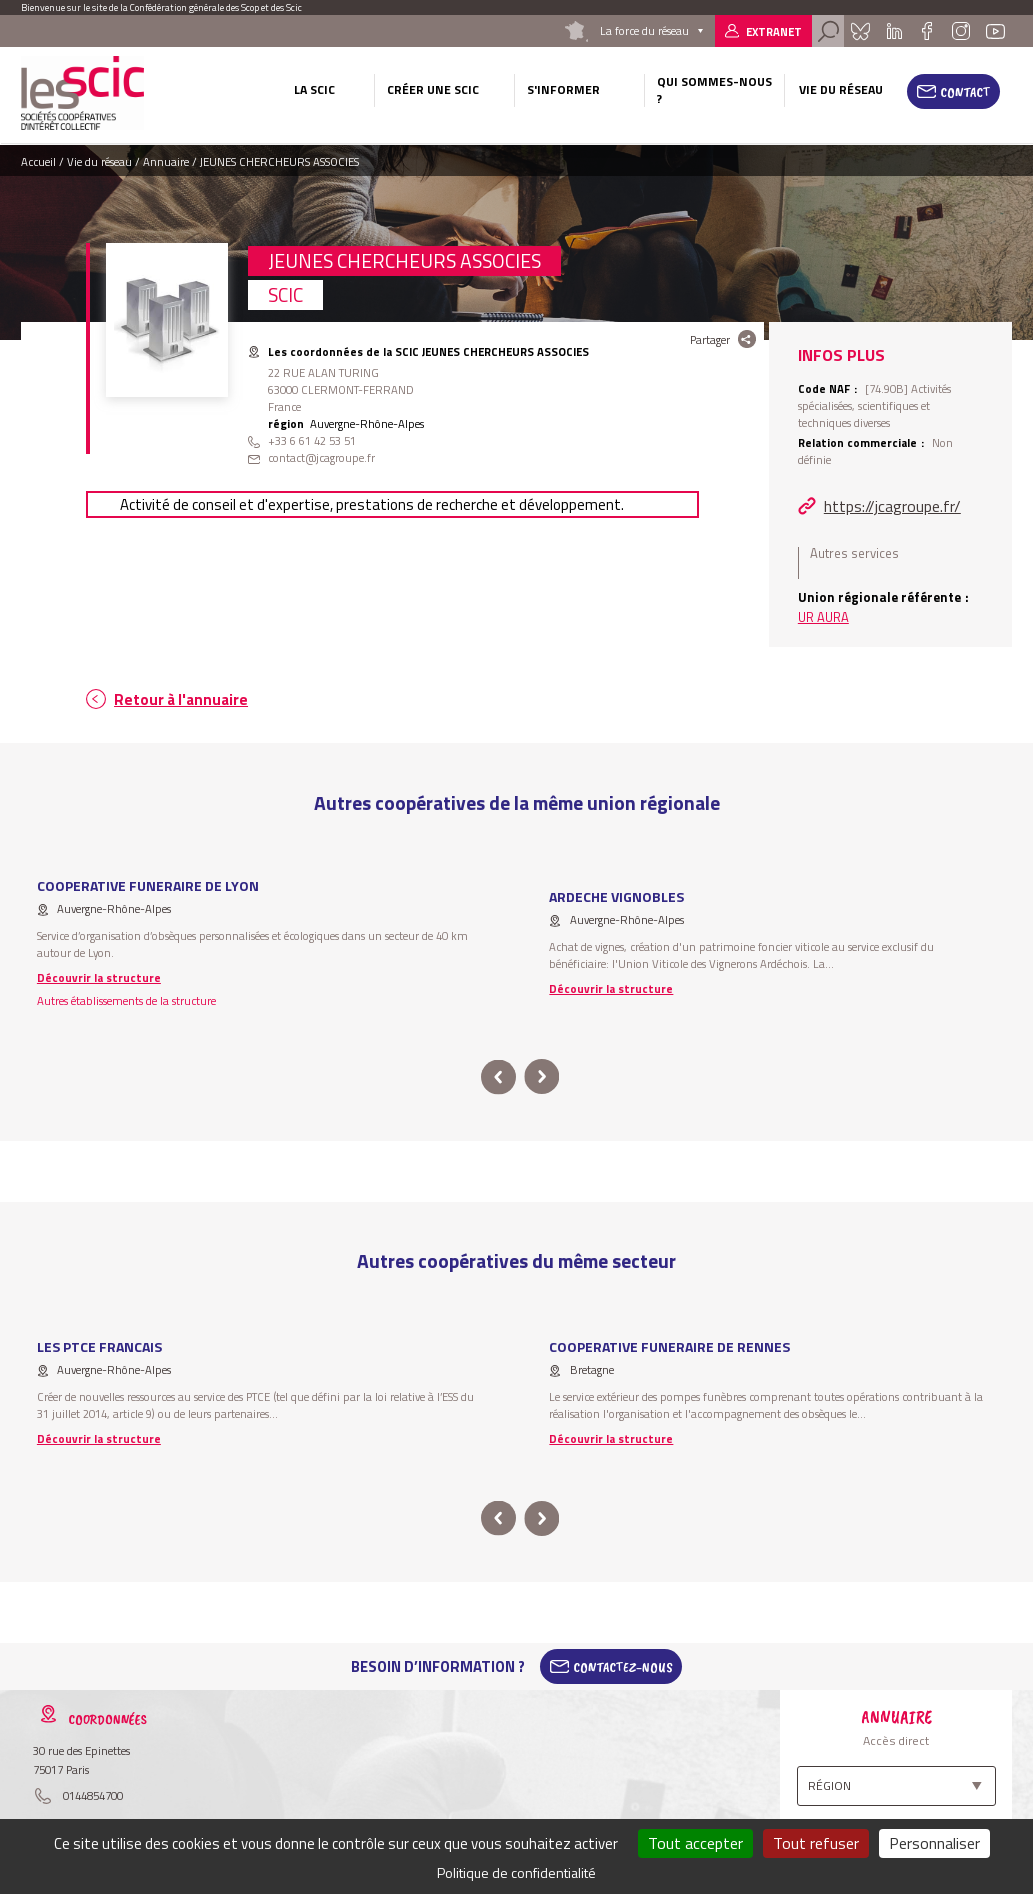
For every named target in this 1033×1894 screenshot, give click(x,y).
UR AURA (823, 617)
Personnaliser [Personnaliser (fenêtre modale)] (934, 1843)
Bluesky (860, 31)
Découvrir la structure (99, 977)
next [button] (542, 1077)
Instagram (960, 31)
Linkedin (894, 31)
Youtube (996, 31)
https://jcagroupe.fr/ (892, 506)
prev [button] (498, 1077)
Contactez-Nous (623, 1667)
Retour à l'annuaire (181, 699)
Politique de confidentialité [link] (516, 1872)
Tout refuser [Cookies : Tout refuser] (816, 1843)
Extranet (774, 31)
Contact (965, 92)
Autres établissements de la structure (126, 1000)
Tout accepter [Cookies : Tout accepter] (695, 1843)
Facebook (926, 31)
